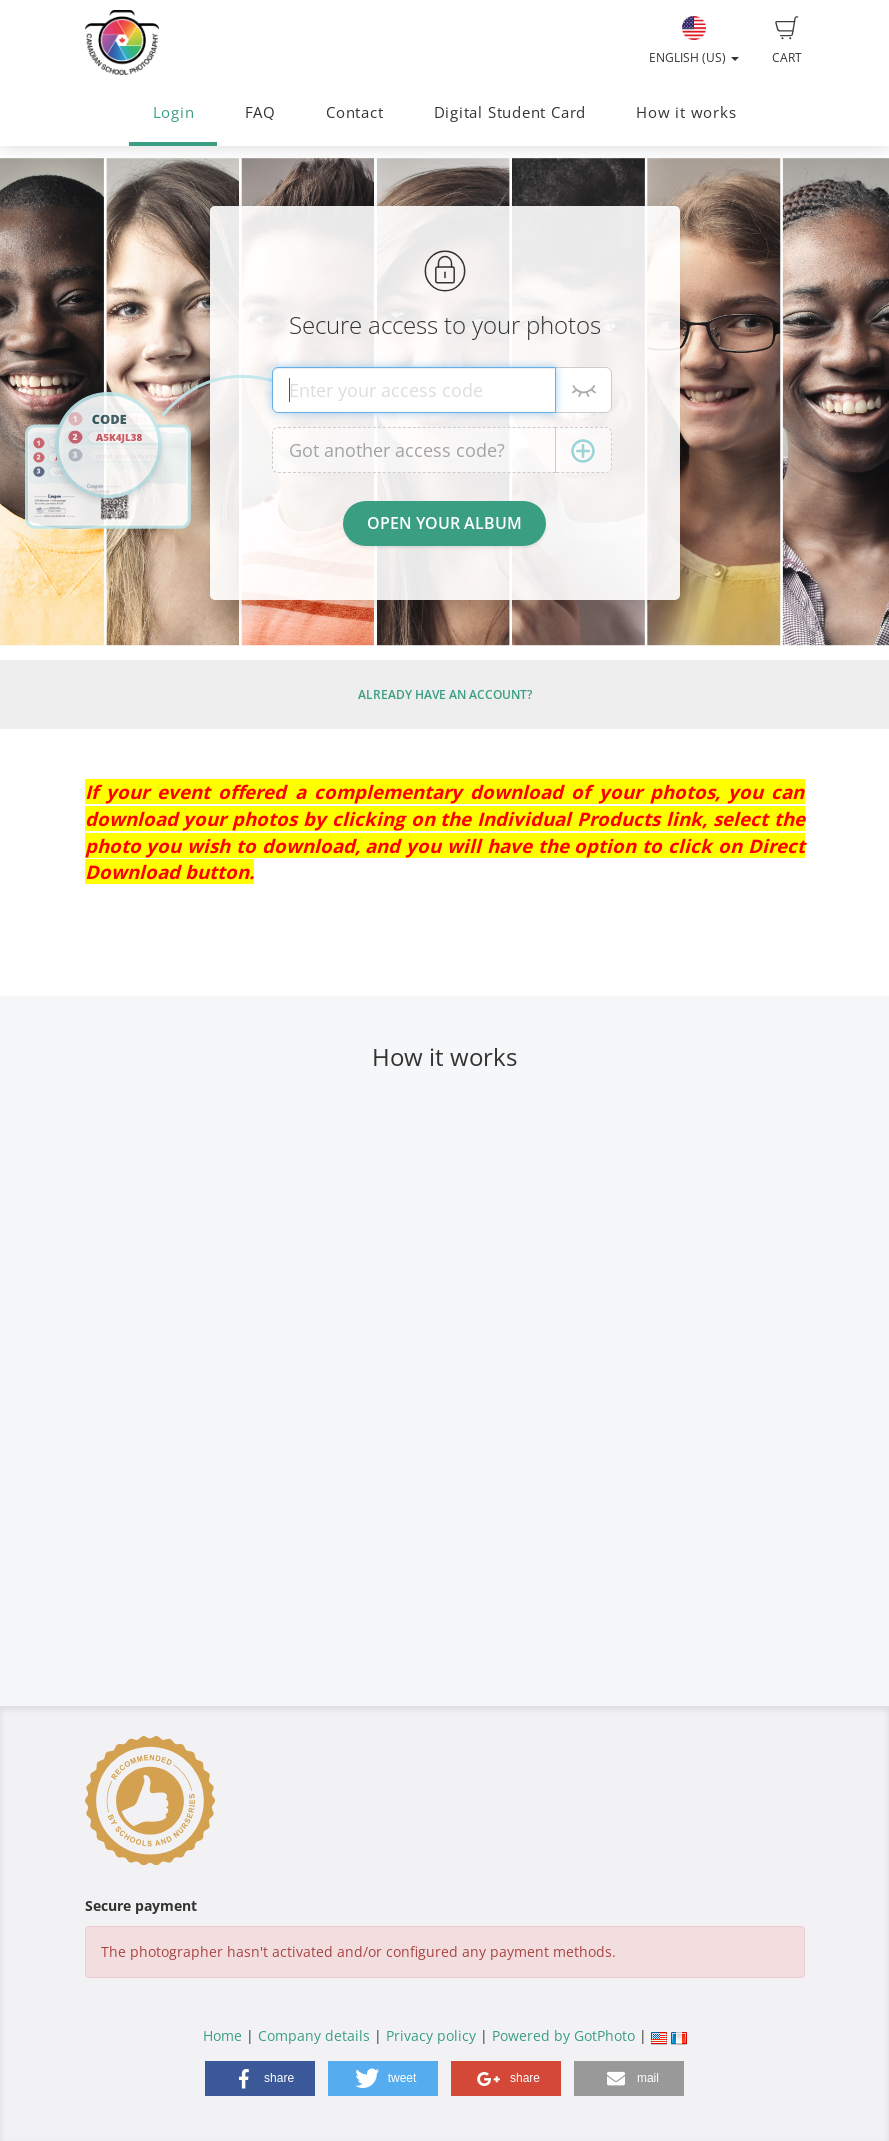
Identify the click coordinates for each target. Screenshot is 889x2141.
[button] (260, 2078)
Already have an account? (445, 694)
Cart (787, 41)
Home (222, 2035)
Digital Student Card (510, 112)
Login (174, 112)
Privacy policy (431, 2035)
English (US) (694, 41)
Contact (354, 112)
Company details (314, 2035)
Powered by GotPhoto (563, 2035)
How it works (686, 112)
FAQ (260, 112)
